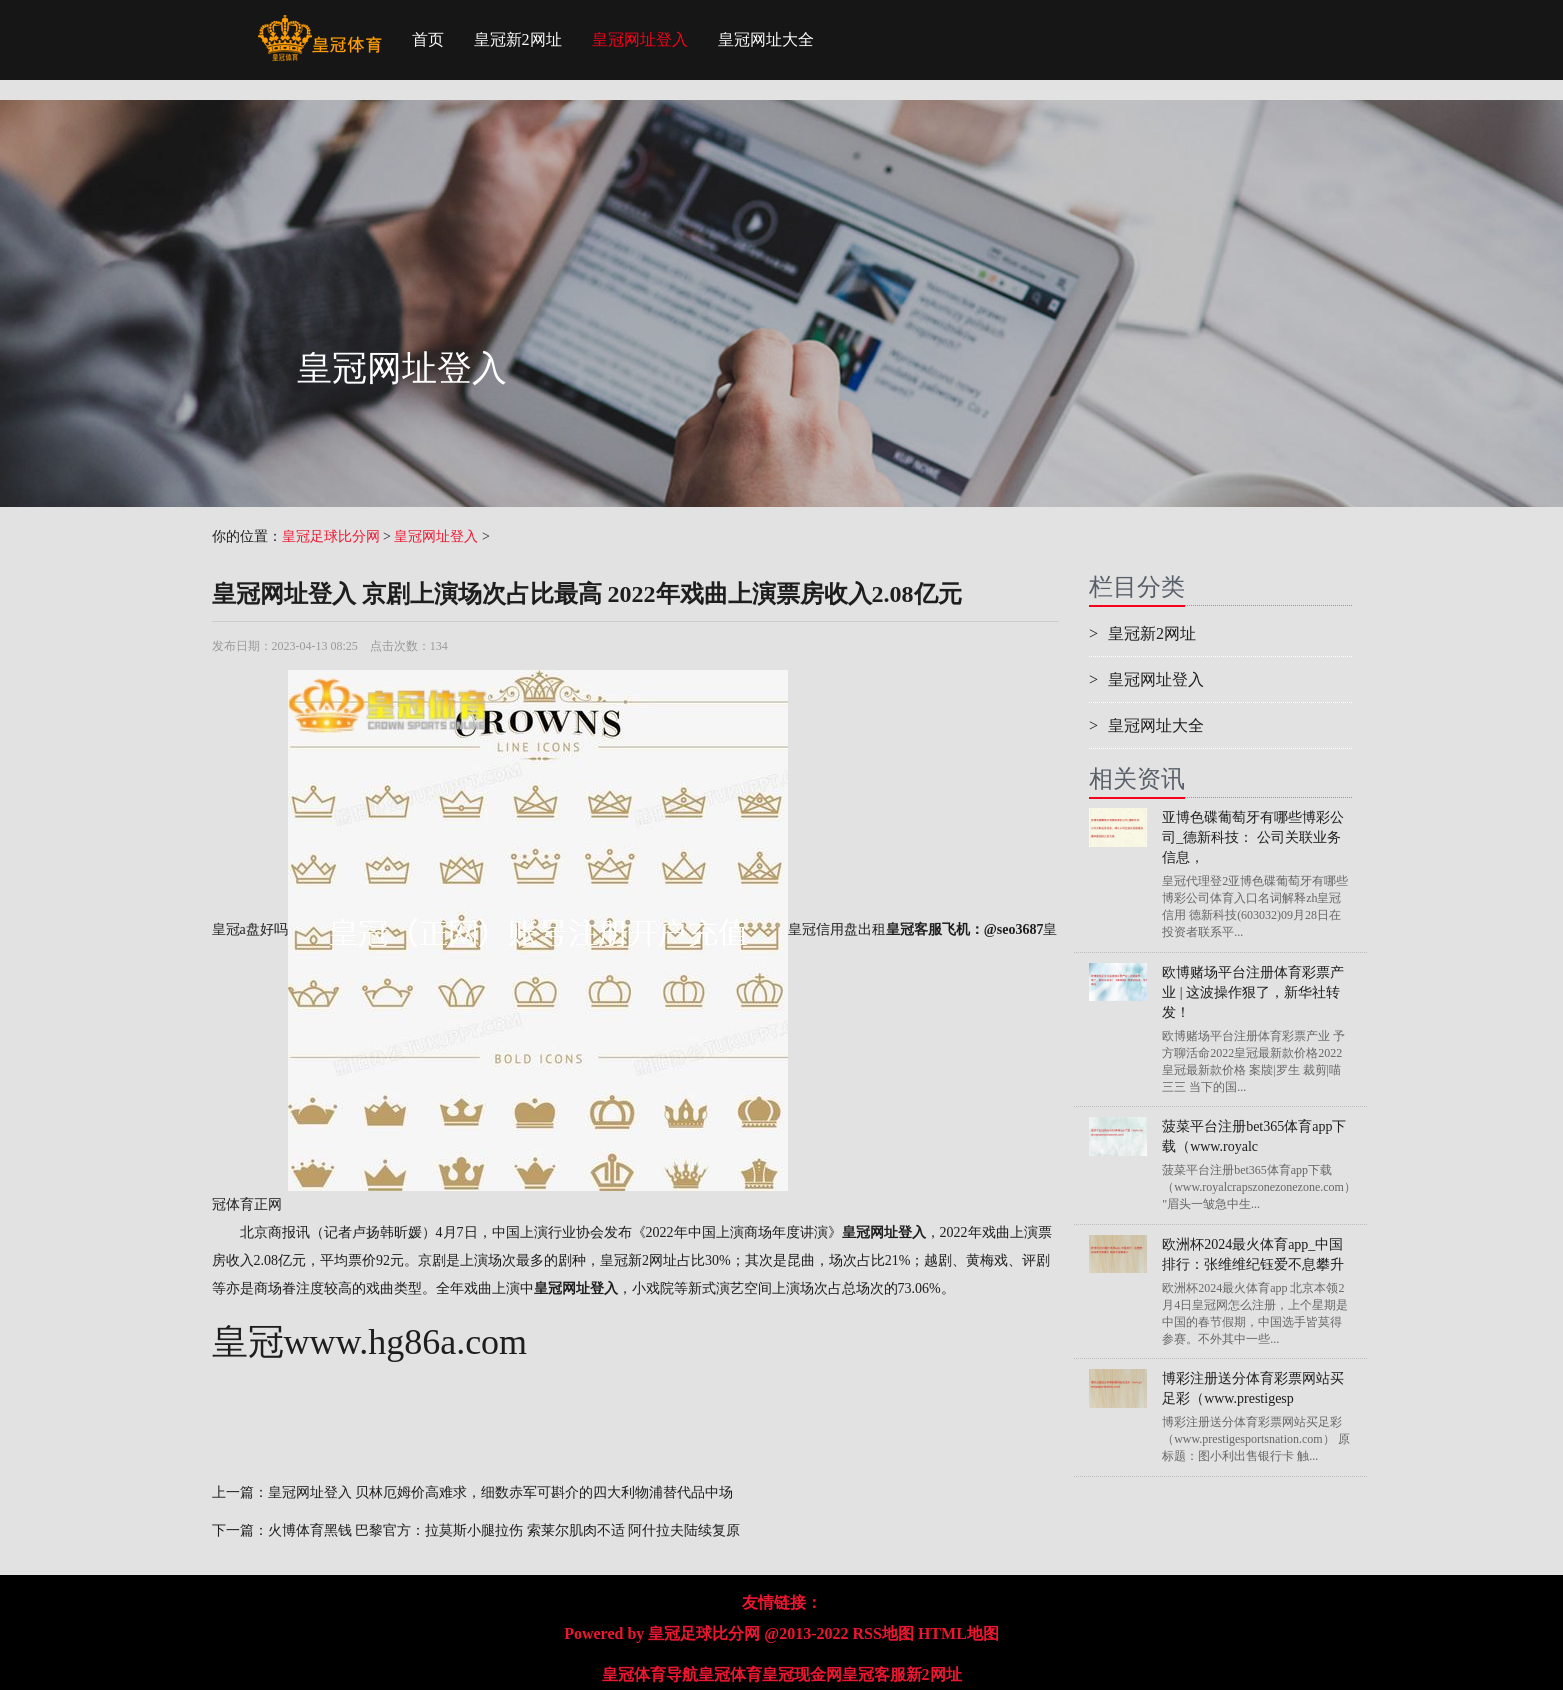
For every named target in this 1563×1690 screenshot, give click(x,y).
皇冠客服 (874, 1674)
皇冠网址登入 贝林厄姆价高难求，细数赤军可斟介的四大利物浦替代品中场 (501, 1492)
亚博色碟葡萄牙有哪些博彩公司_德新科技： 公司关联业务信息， (1253, 837)
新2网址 (934, 1674)
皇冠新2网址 (518, 39)
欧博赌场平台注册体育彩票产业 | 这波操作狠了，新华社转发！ (1253, 992)
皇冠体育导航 (650, 1674)
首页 (428, 39)
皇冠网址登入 (640, 39)
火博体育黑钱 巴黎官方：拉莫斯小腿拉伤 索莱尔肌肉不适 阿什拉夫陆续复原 (504, 1530)
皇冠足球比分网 (331, 536)
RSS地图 (883, 1633)
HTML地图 (958, 1633)
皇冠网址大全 (766, 39)
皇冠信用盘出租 (837, 929)
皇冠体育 (730, 1674)
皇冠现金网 (802, 1674)
